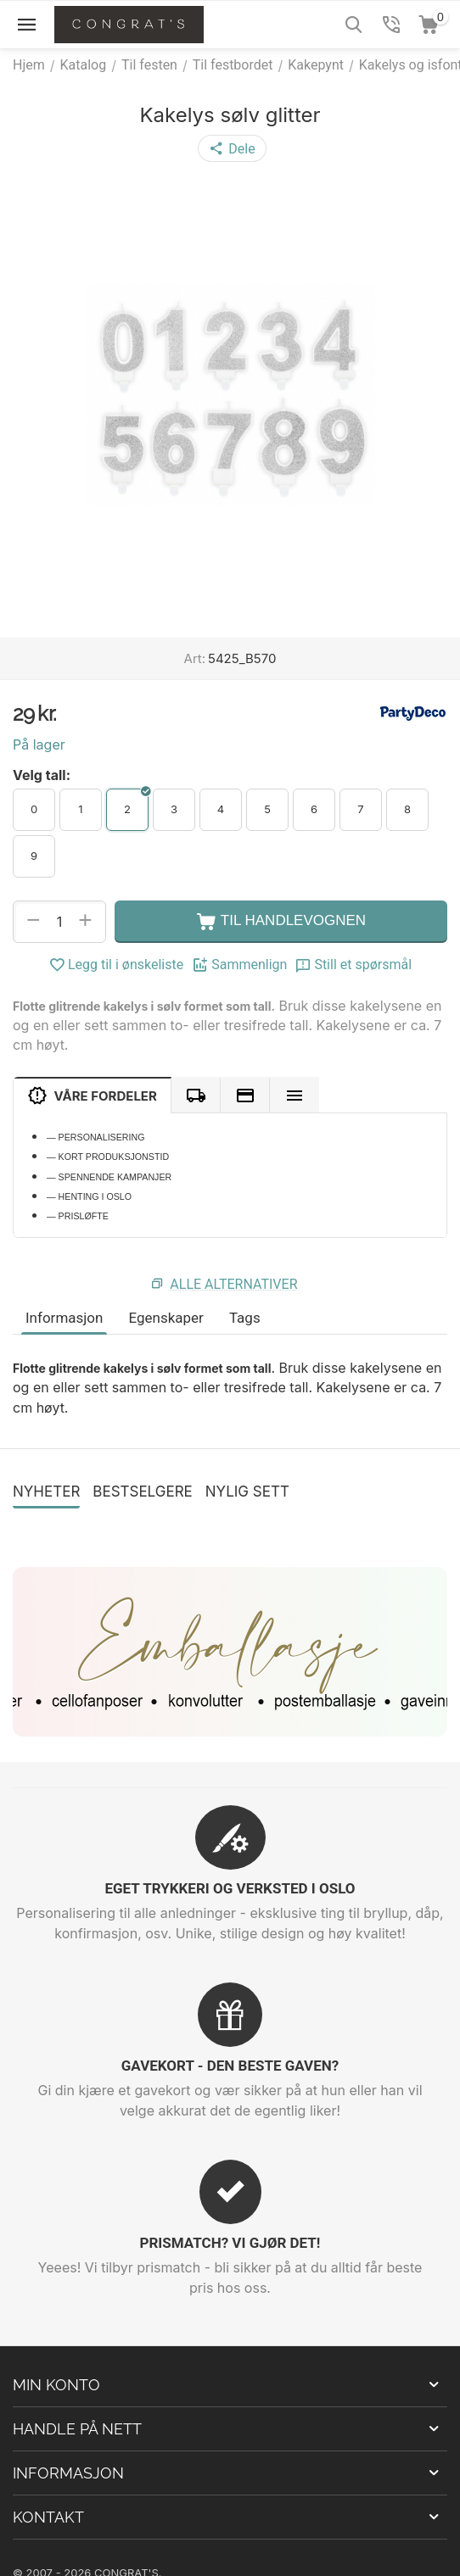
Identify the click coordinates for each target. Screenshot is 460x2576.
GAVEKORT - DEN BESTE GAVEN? (230, 2065)
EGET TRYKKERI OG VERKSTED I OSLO (229, 1888)
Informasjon (64, 1317)
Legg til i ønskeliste (115, 964)
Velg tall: (41, 775)
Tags (245, 1317)
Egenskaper (165, 1317)
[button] (232, 148)
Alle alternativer (233, 1284)
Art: (194, 658)
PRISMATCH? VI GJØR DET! (230, 2242)
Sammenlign (239, 964)
